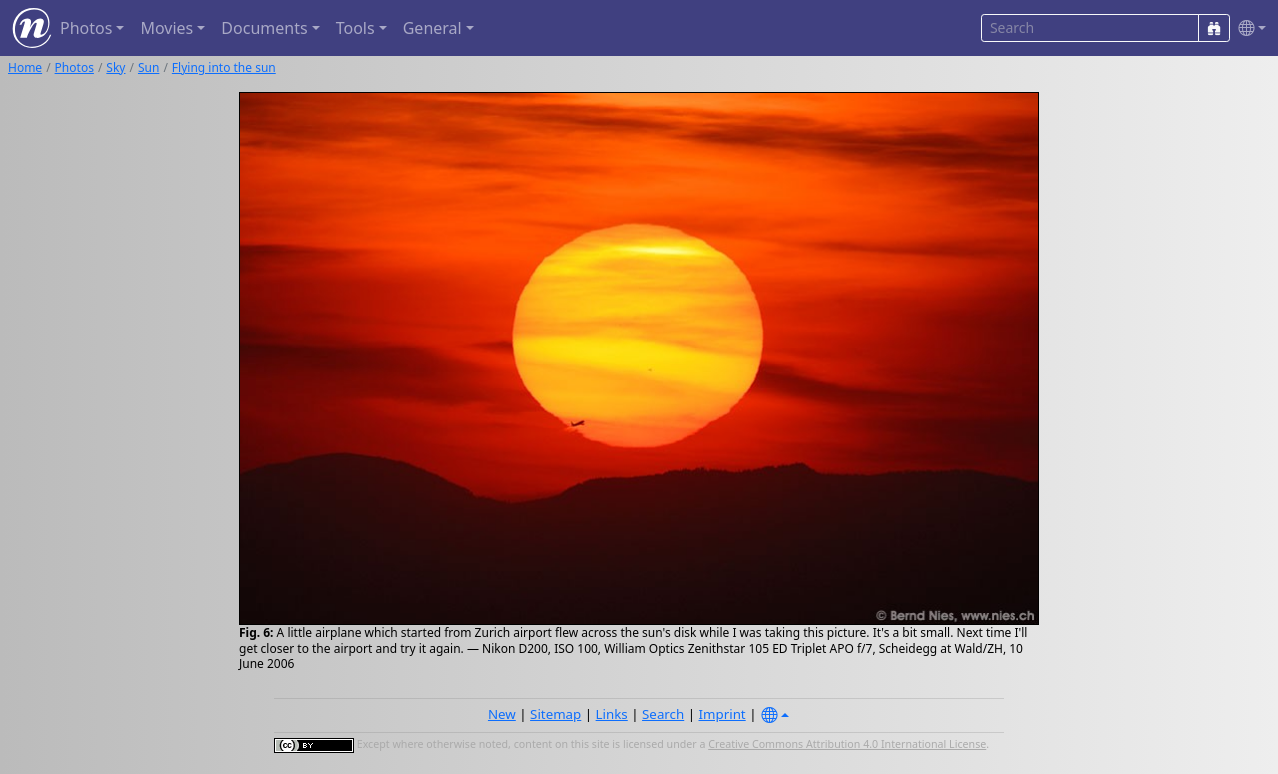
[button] (1248, 28)
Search (663, 714)
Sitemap (555, 714)
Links (612, 714)
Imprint (722, 714)
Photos (74, 67)
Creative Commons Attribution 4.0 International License (847, 744)
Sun (148, 67)
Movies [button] (166, 28)
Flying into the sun (224, 67)
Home (25, 67)
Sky (115, 67)
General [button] (432, 28)
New (502, 714)
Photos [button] (86, 28)
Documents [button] (264, 28)
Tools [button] (355, 28)
